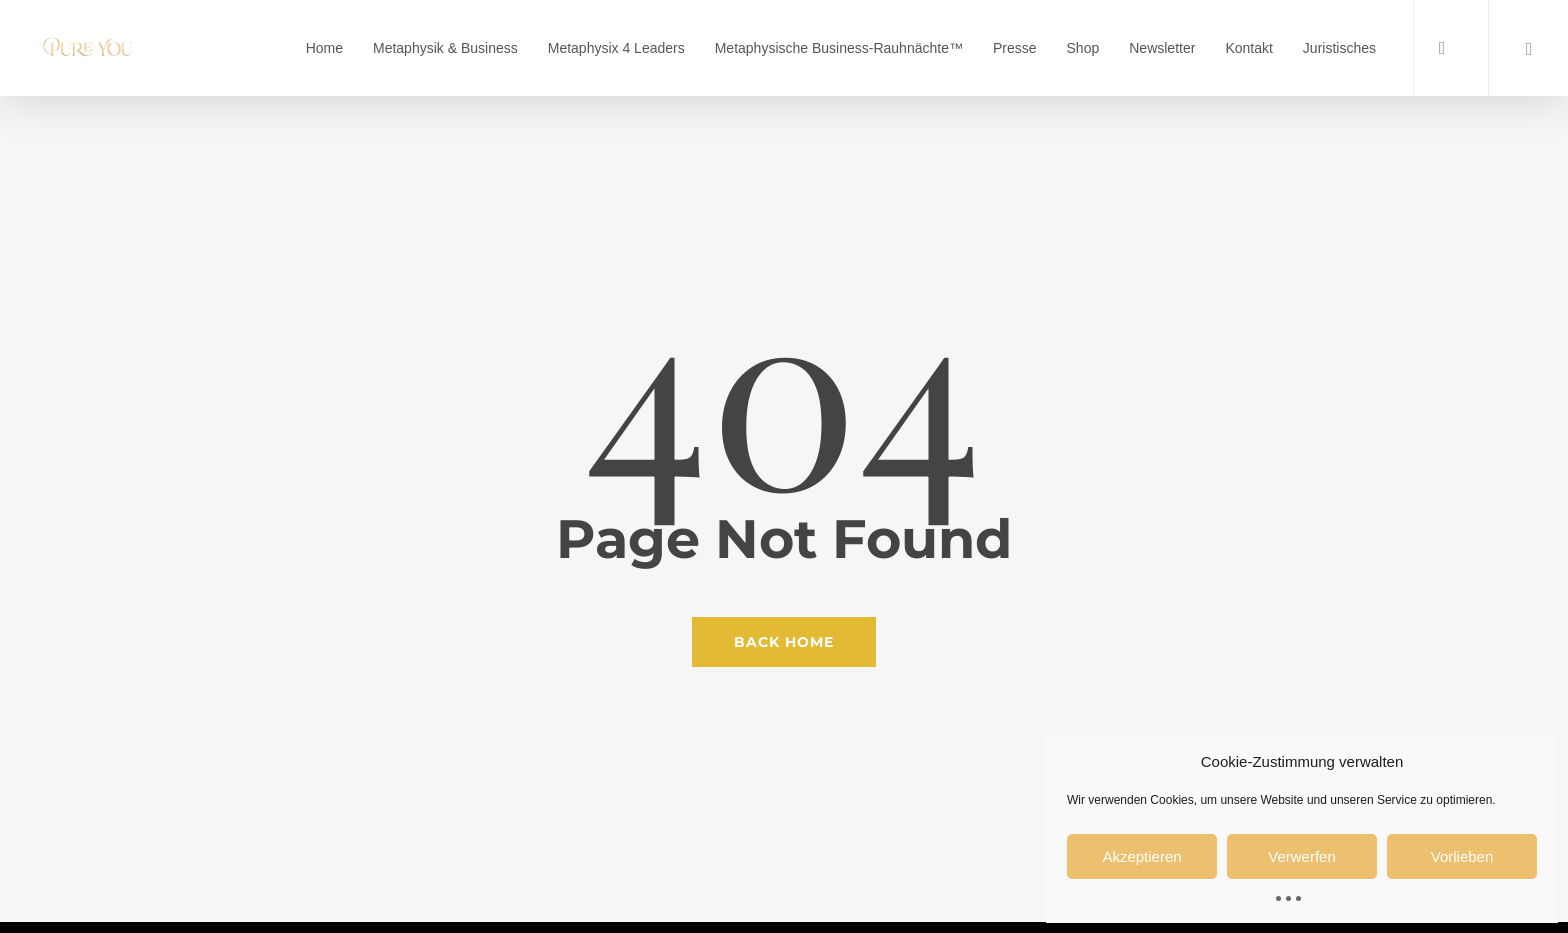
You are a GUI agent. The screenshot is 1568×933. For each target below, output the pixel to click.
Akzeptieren (1141, 856)
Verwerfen (1302, 856)
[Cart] (1528, 48)
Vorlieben (1462, 856)
